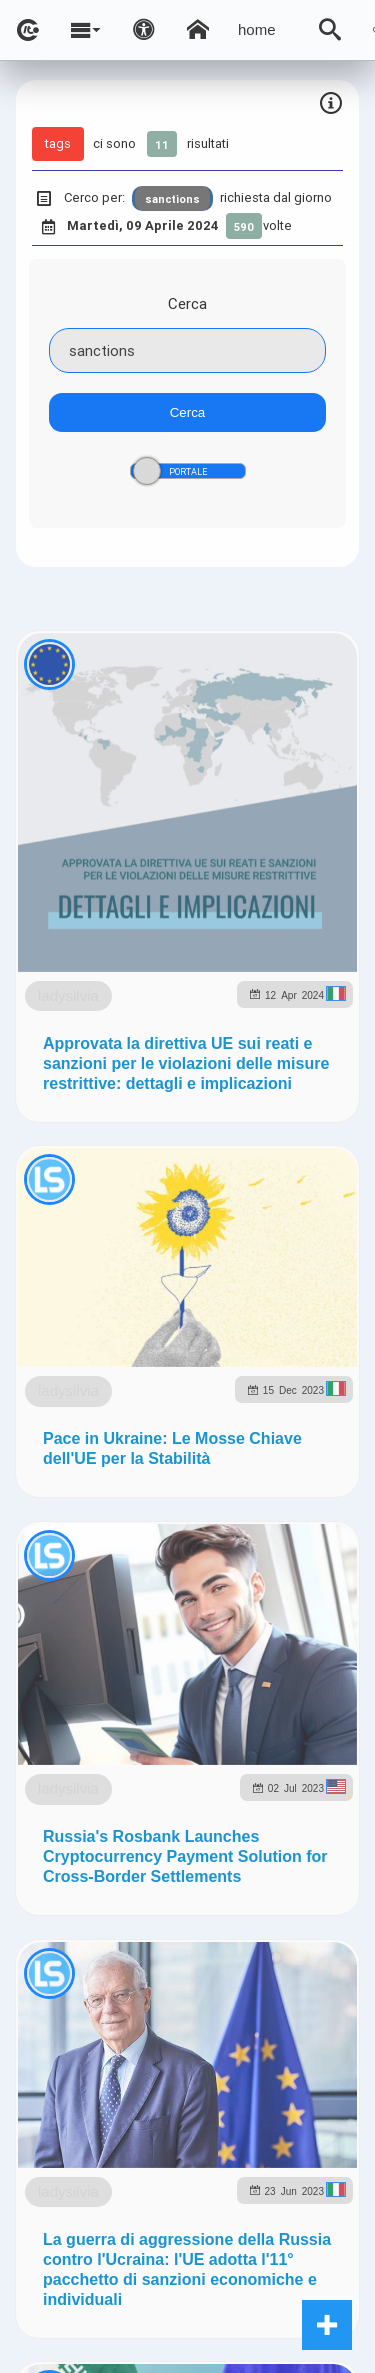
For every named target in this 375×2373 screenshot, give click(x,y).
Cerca (187, 303)
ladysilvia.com (243, 1502)
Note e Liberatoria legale (236, 1823)
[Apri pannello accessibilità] (144, 30)
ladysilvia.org (293, 1545)
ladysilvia (165, 891)
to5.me (280, 1588)
